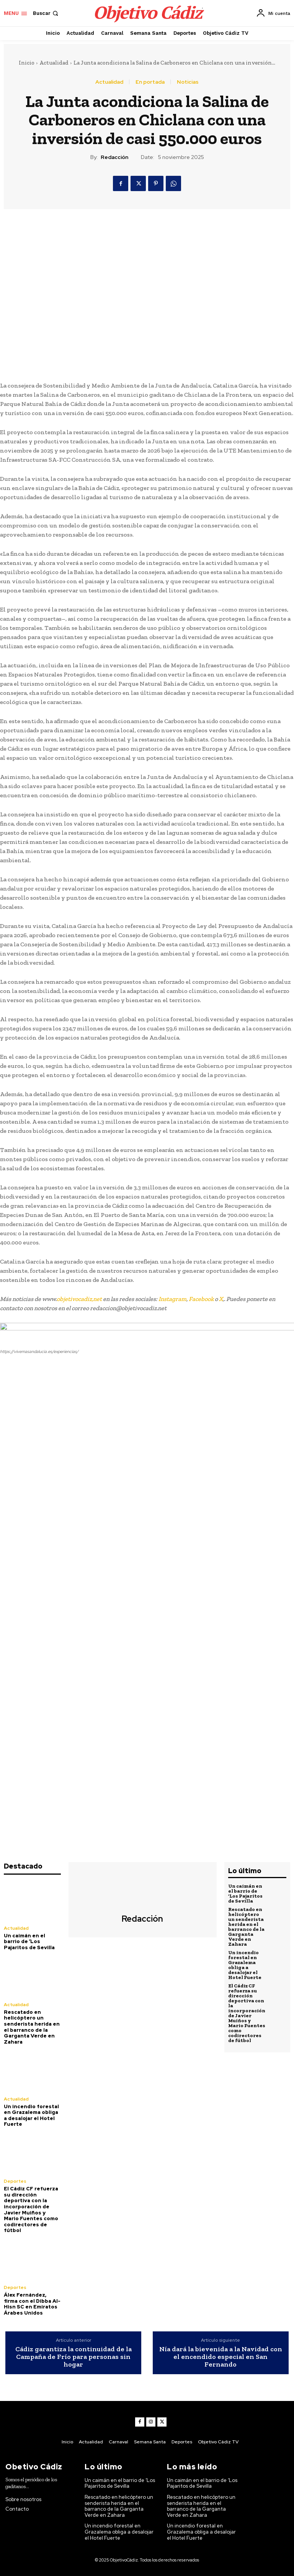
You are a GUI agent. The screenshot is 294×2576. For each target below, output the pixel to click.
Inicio (26, 62)
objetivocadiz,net (79, 1299)
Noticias (188, 81)
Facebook (201, 1299)
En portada (150, 81)
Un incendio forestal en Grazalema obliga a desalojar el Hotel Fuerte (31, 2115)
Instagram (172, 1299)
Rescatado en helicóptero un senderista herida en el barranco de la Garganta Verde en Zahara (32, 2027)
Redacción (114, 157)
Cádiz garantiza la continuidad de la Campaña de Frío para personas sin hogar (73, 2357)
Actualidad (54, 62)
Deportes (15, 2181)
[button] (46, 13)
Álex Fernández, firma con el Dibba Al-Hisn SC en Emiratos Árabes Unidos (32, 2304)
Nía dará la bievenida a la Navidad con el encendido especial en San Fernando (220, 2357)
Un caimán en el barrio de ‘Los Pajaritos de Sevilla (29, 1941)
